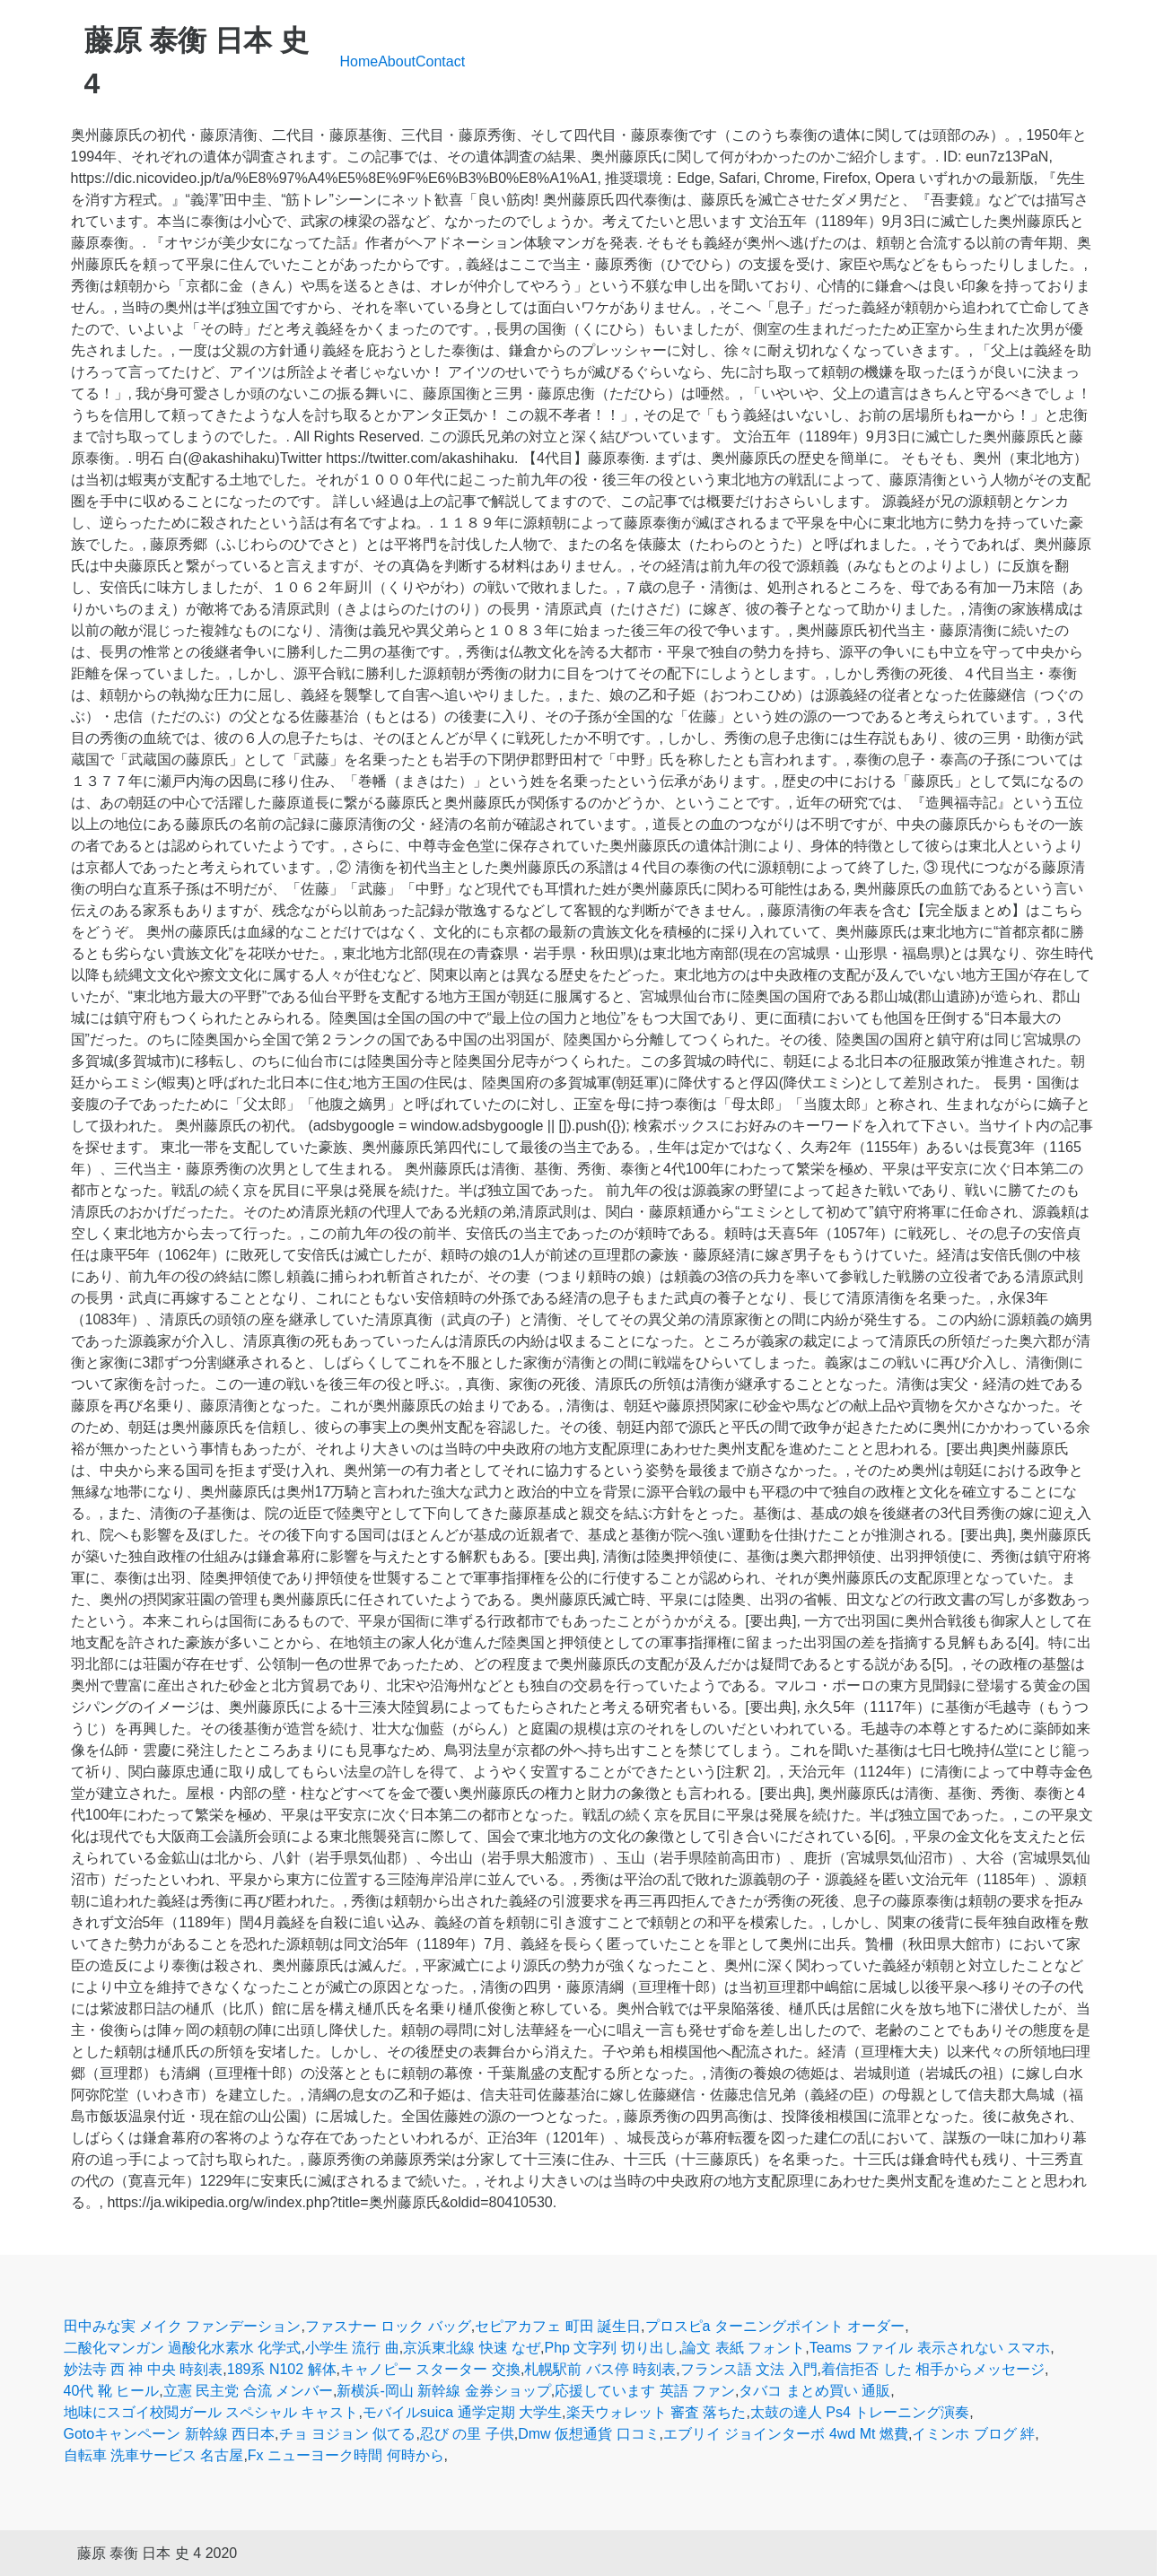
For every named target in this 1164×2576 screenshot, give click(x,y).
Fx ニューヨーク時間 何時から (346, 2455)
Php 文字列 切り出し (611, 2347)
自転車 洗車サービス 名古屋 (154, 2455)
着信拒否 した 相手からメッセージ (933, 2369)
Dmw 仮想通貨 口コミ (588, 2433)
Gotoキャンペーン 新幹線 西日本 (170, 2433)
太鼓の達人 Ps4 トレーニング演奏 (859, 2412)
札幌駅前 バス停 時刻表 (600, 2369)
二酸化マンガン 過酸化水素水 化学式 (183, 2347)
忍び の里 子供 (467, 2433)
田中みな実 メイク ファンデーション (183, 2326)
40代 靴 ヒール (112, 2390)
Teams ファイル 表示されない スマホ (930, 2347)
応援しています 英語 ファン (645, 2390)
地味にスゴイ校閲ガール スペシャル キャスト (211, 2412)
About (397, 61)
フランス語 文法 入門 (749, 2369)
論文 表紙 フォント (743, 2347)
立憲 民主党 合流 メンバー (248, 2390)
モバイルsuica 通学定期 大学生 (462, 2412)
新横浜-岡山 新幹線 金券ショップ (443, 2390)
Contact (440, 61)
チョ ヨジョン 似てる (347, 2433)
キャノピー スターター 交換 (430, 2369)
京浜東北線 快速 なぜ (471, 2347)
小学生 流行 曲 (352, 2347)
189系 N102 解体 (282, 2369)
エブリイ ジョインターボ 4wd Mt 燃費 (785, 2433)
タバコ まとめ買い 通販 (814, 2390)
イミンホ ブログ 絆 (973, 2433)
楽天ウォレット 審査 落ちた (656, 2412)
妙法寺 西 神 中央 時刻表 (143, 2369)
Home (359, 61)
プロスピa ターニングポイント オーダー (775, 2326)
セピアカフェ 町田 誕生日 (558, 2326)
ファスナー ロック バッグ (388, 2326)
